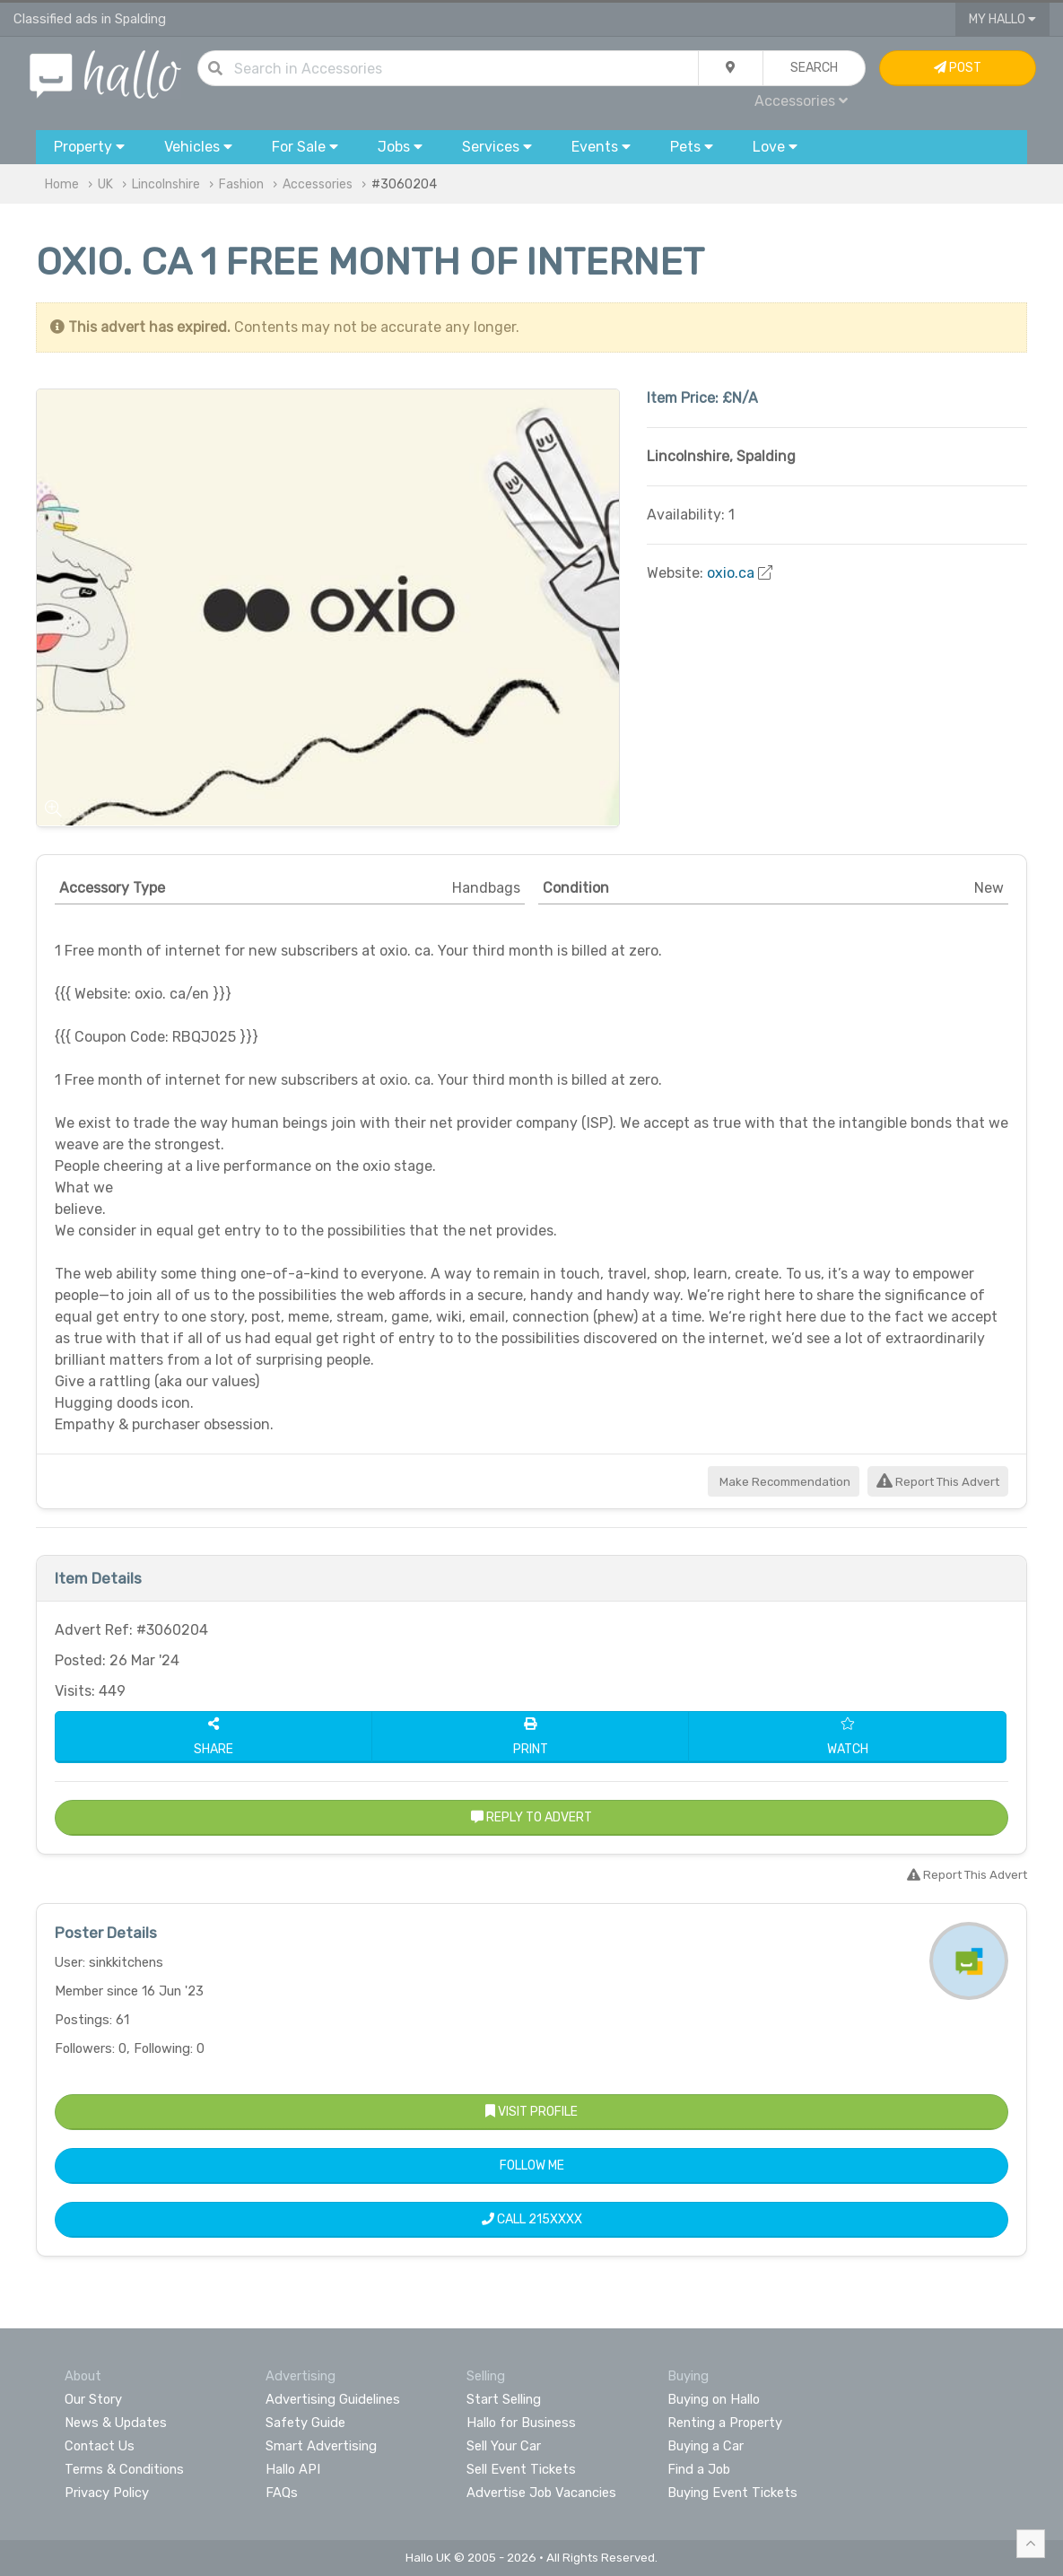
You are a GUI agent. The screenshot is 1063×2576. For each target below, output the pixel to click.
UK (105, 184)
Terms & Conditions (124, 2469)
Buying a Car (705, 2446)
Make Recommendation (783, 1482)
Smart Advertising (321, 2446)
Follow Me (532, 2165)
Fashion (241, 184)
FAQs (282, 2492)
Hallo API (293, 2469)
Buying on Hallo (713, 2399)
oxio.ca (730, 572)
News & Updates (116, 2422)
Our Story (93, 2399)
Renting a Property (724, 2422)
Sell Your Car (503, 2446)
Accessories (801, 100)
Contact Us (100, 2446)
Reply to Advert (531, 1817)
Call (532, 2219)
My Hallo (1002, 19)
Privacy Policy (107, 2492)
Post (957, 67)
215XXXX (555, 2219)
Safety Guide (305, 2422)
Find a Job (698, 2469)
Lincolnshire (166, 184)
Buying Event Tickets (732, 2492)
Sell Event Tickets (521, 2469)
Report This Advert (937, 1482)
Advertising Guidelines (333, 2399)
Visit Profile (531, 2111)
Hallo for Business (521, 2422)
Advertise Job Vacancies (541, 2492)
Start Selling (503, 2399)
